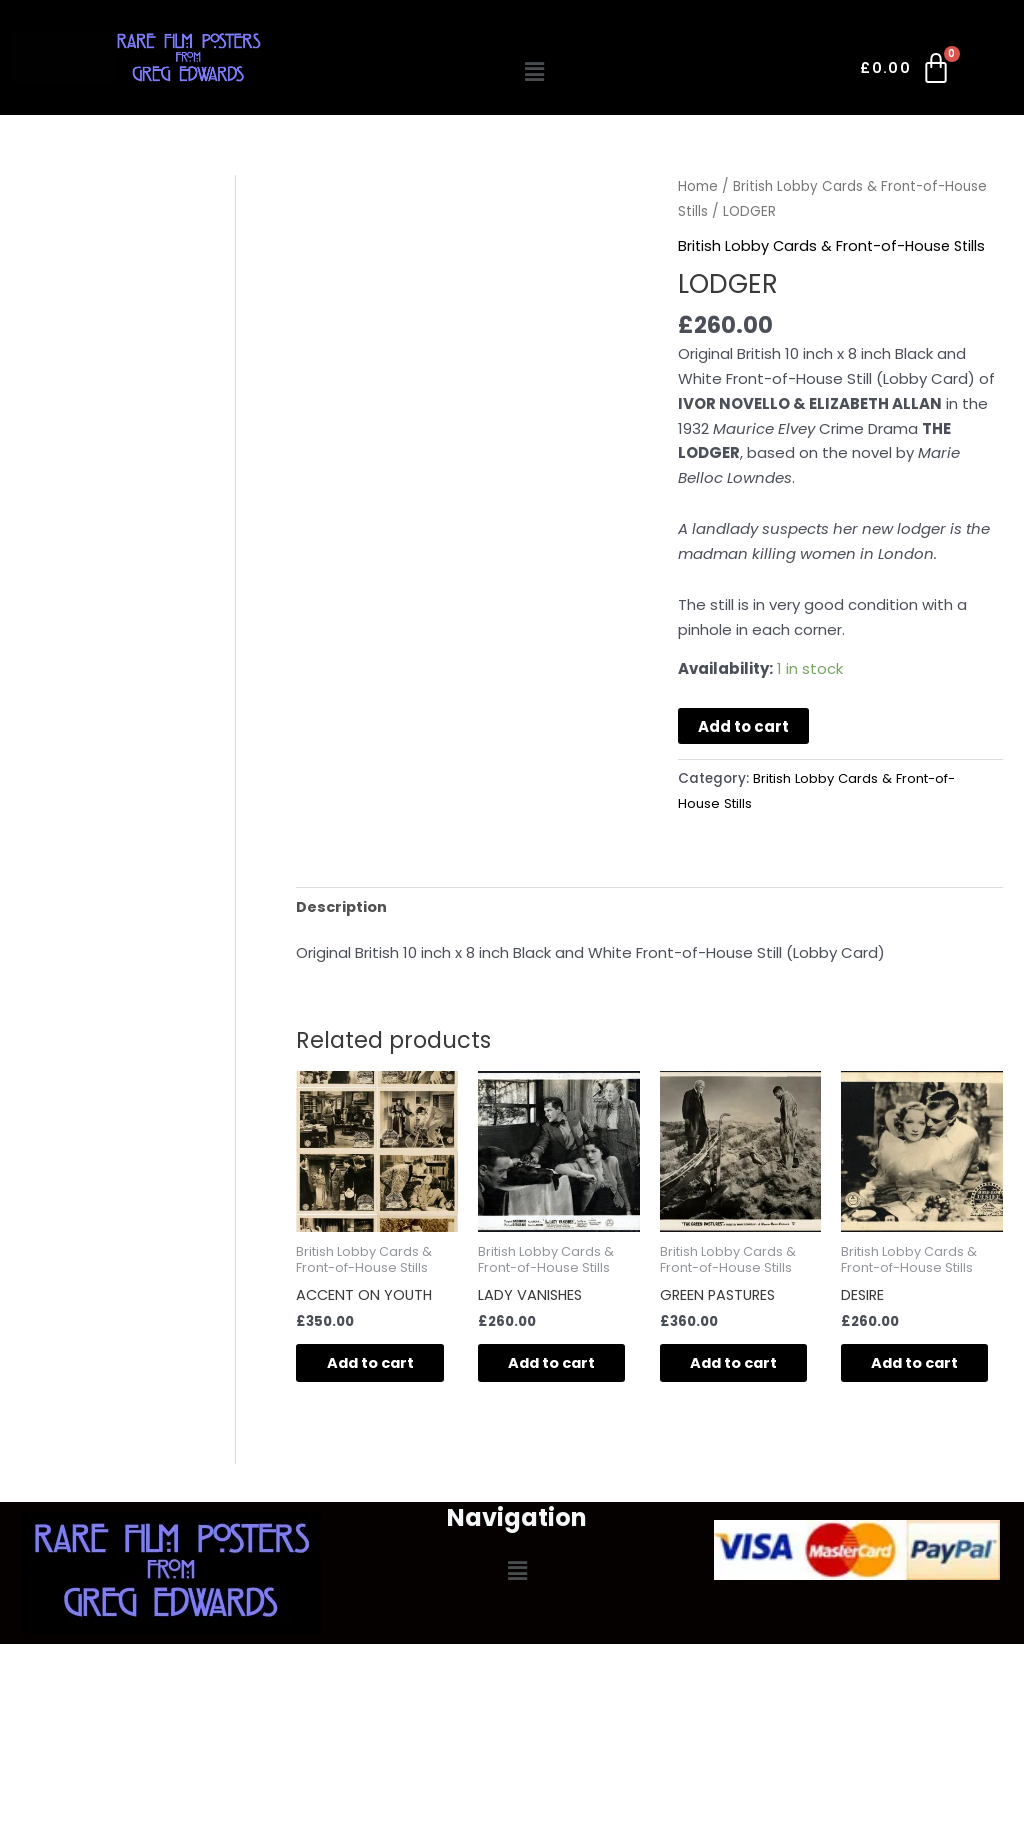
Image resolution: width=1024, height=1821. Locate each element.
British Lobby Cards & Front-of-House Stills (835, 245)
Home (698, 186)
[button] (534, 72)
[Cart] (906, 72)
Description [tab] (342, 905)
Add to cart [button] (362, 1375)
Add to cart (743, 726)
